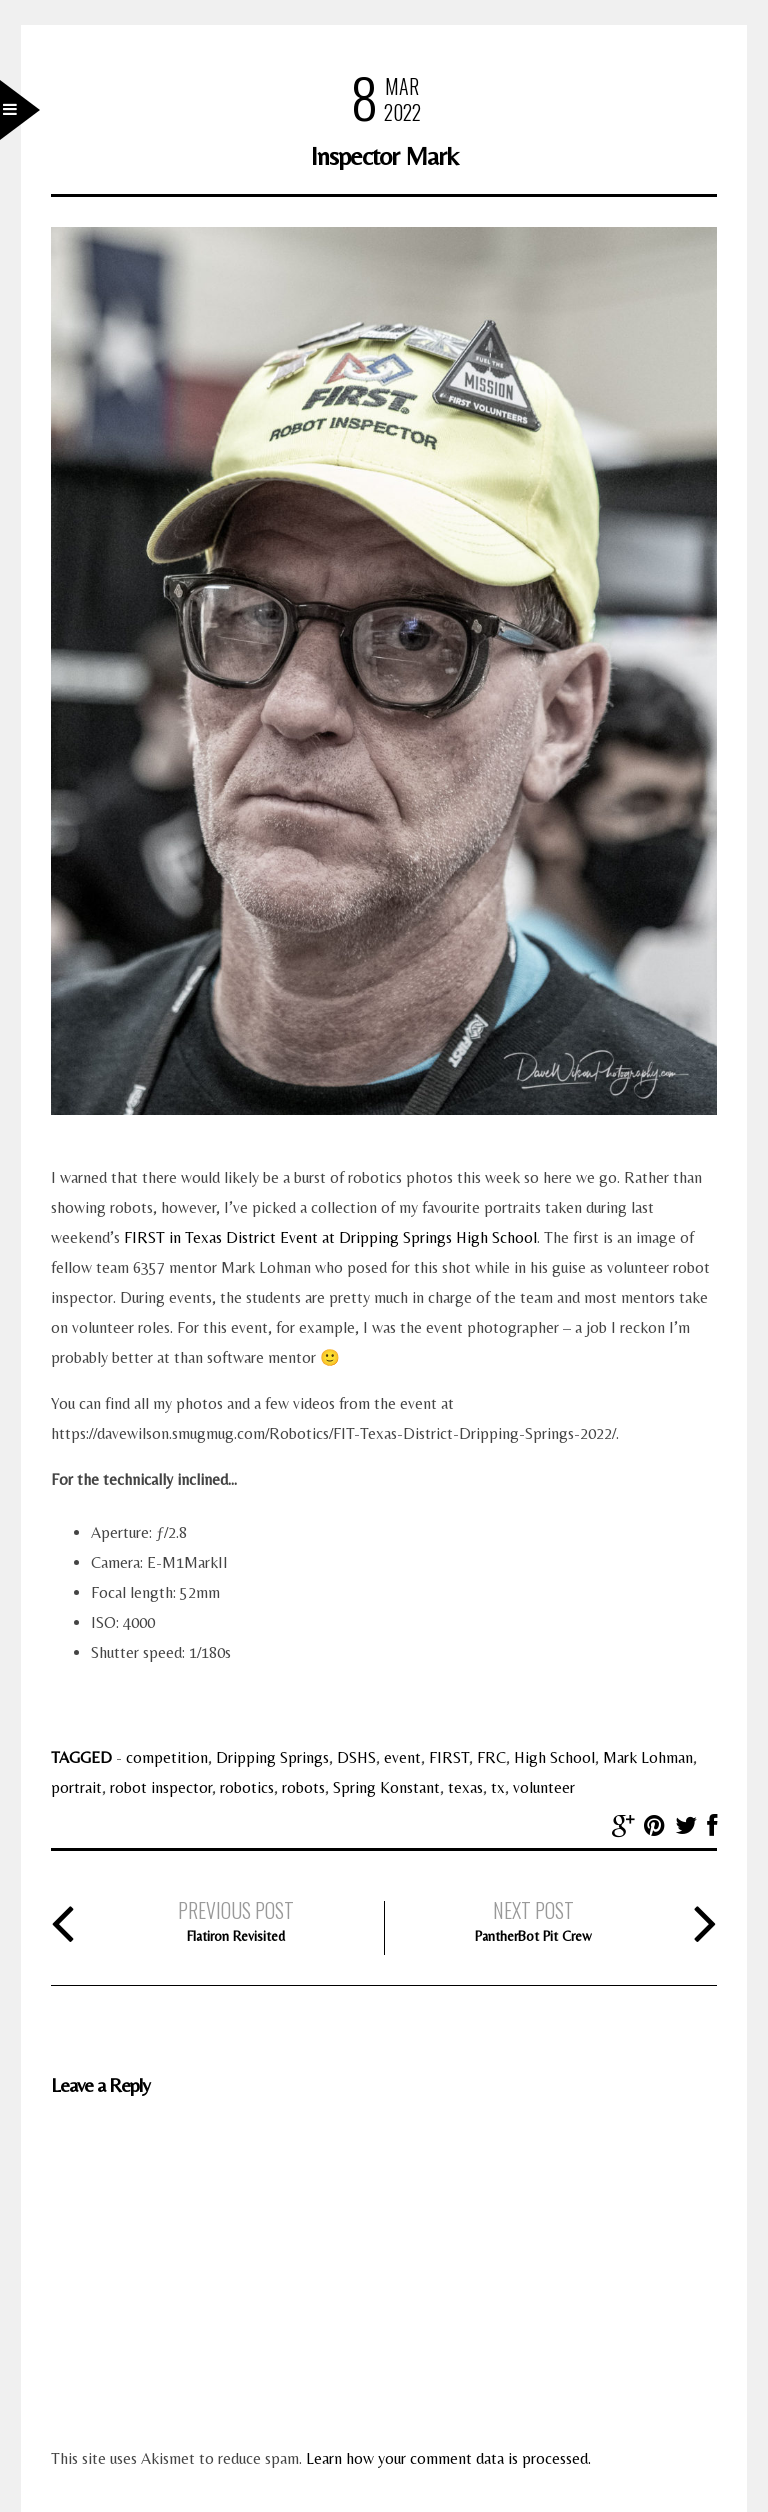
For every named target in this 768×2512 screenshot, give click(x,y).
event (402, 1757)
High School (554, 1757)
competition (167, 1757)
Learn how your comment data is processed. (448, 2458)
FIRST (449, 1757)
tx (498, 1787)
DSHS (356, 1757)
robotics (247, 1787)
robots (303, 1787)
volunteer (544, 1787)
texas (465, 1787)
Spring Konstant (386, 1787)
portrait (76, 1787)
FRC (491, 1757)
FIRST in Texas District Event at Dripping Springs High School (330, 1237)
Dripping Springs (272, 1757)
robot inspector (161, 1787)
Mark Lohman (648, 1757)
